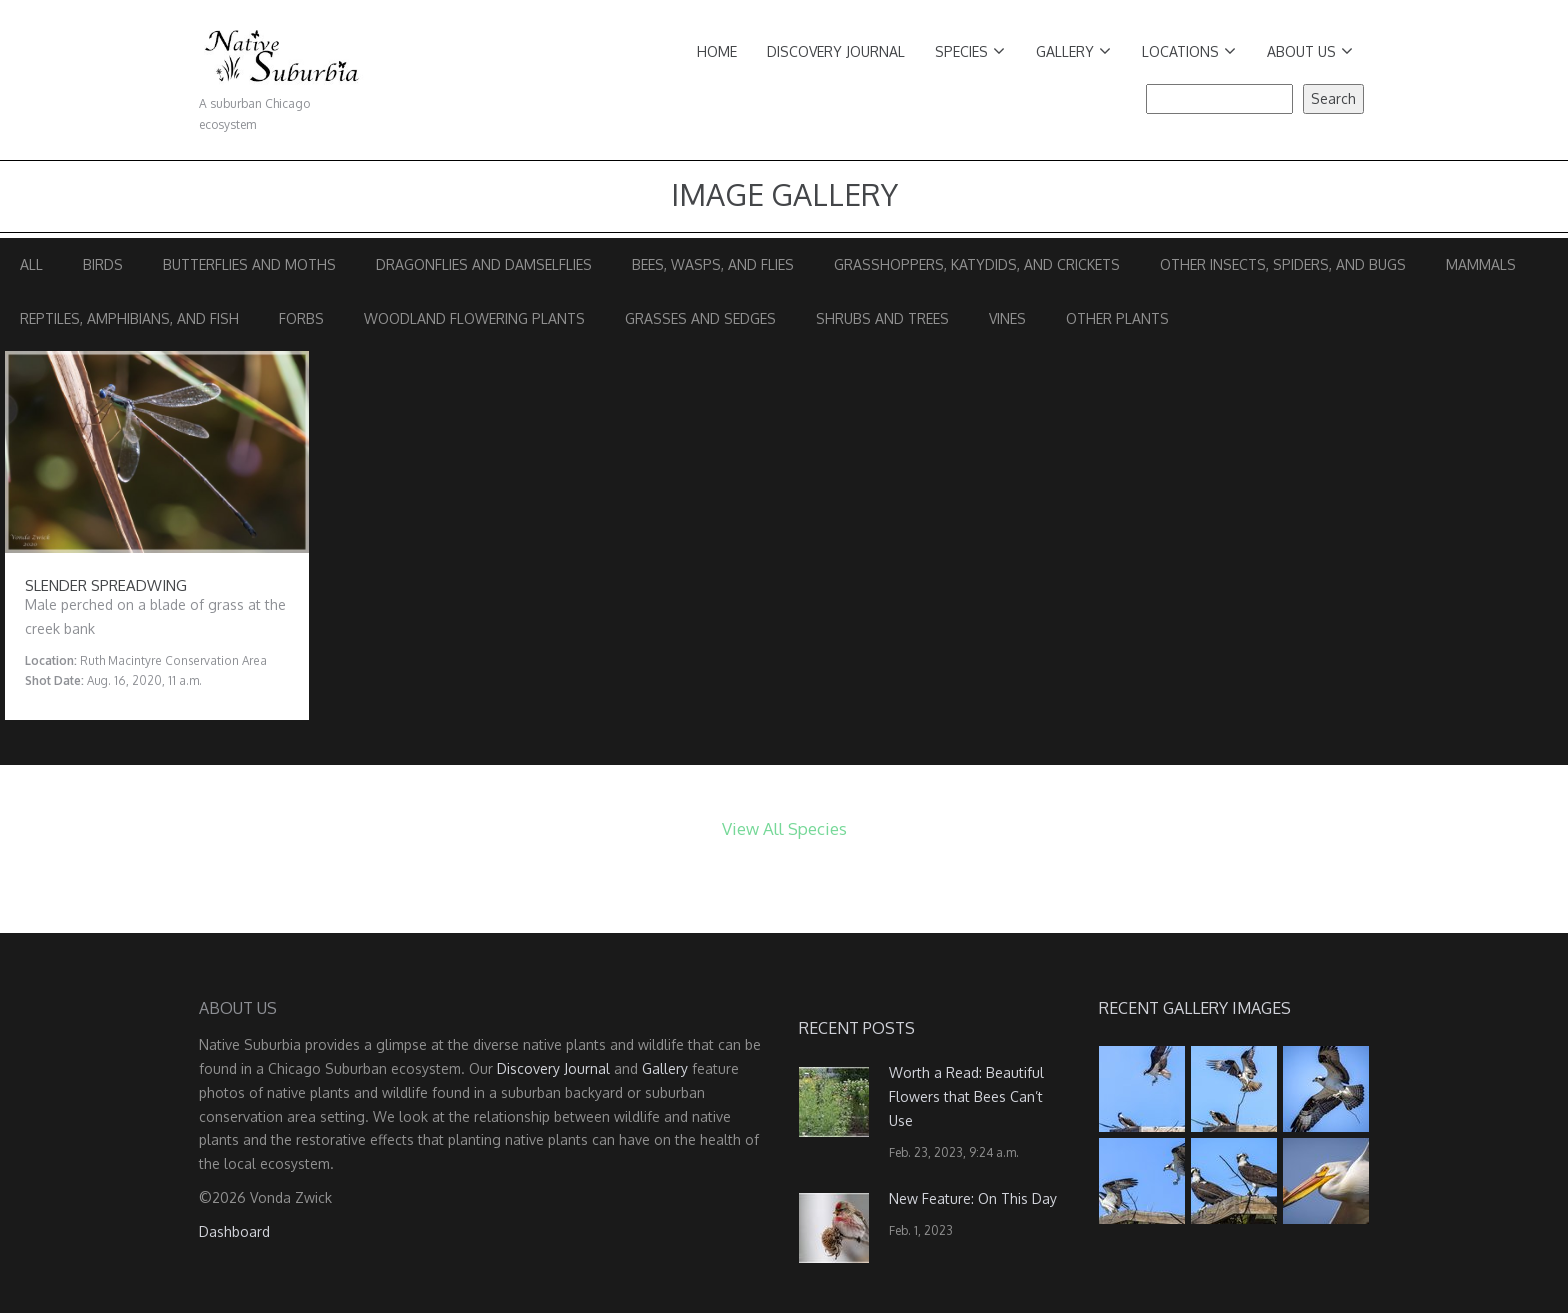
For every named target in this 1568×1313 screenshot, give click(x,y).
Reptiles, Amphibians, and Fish (129, 318)
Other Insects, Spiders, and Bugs (1283, 264)
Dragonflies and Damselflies (484, 264)
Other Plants (1117, 318)
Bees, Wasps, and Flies (713, 264)
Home (717, 51)
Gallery (1073, 51)
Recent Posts (857, 1028)
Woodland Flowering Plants (474, 318)
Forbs (301, 318)
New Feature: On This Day (973, 1198)
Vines (1007, 318)
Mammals (1481, 264)
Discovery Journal (836, 51)
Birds (103, 264)
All (31, 264)
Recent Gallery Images (1195, 1008)
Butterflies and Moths (249, 264)
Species (970, 51)
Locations (1189, 51)
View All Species (784, 828)
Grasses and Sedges (700, 318)
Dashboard (234, 1231)
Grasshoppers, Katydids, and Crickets (977, 264)
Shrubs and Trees (882, 318)
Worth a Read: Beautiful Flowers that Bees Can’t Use (966, 1096)
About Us (1310, 51)
